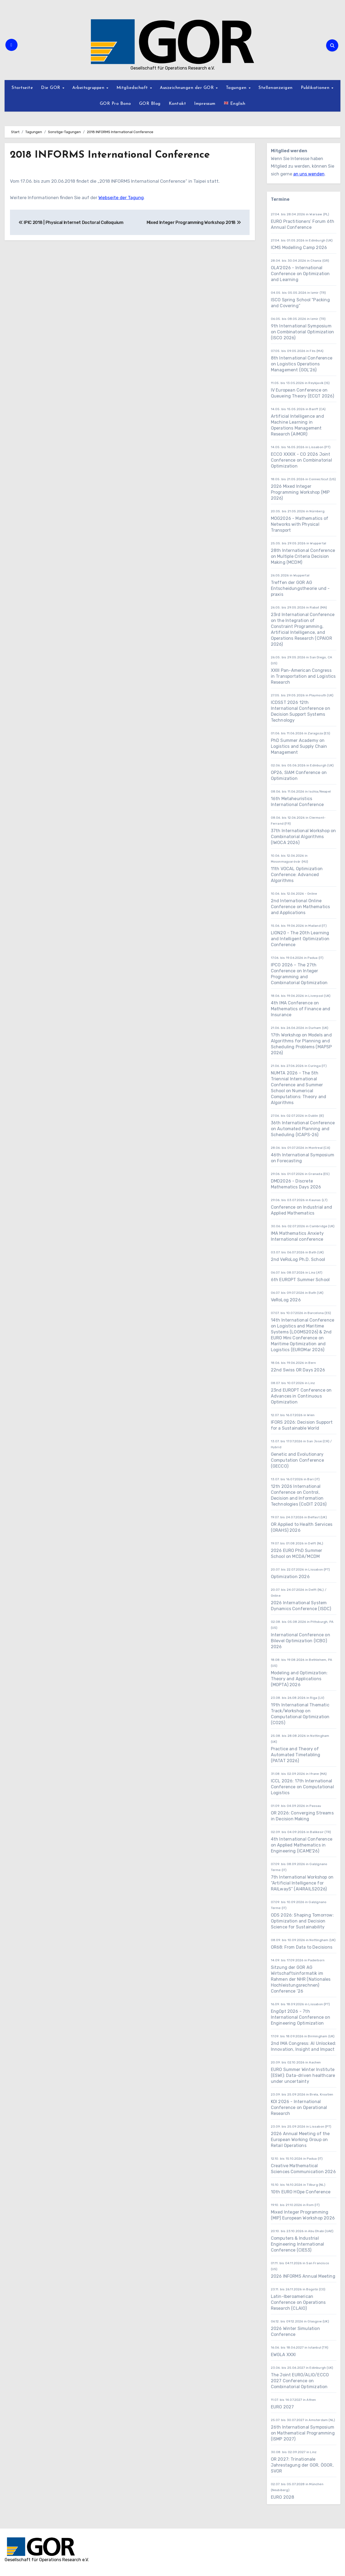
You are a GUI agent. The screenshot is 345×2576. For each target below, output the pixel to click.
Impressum (205, 104)
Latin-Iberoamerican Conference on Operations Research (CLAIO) (298, 2302)
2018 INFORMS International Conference (110, 155)
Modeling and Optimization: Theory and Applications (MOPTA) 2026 (299, 1678)
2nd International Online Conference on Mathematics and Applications (300, 906)
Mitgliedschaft (133, 88)
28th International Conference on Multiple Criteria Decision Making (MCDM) (303, 556)
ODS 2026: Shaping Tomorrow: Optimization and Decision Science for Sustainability (302, 1921)
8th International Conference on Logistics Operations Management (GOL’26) (302, 363)
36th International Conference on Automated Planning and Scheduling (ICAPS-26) (303, 1128)
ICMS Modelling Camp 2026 (299, 247)
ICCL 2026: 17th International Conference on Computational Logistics (302, 1786)
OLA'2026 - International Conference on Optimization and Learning (300, 273)
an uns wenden (309, 174)
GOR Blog (150, 104)
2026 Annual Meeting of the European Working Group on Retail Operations (300, 2139)
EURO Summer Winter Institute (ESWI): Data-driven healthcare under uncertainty (303, 2075)
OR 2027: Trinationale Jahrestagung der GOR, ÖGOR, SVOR (302, 2465)
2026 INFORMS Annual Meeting (303, 2276)
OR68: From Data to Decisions (302, 1947)
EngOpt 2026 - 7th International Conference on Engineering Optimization (300, 2017)
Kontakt (177, 104)
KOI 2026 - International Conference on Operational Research (299, 2107)
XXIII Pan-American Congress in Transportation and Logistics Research (303, 676)
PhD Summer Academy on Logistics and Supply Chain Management (299, 746)
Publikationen (316, 88)
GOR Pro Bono (115, 104)
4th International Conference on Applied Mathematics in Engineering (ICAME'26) (302, 1845)
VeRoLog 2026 (286, 1299)
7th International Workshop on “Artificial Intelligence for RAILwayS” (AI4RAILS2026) (302, 1883)
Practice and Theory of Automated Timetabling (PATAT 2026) (295, 1754)
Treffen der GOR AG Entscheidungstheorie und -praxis (300, 588)
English (234, 103)
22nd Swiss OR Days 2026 (298, 1369)
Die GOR (51, 88)
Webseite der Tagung (121, 197)
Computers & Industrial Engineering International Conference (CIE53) (297, 2244)
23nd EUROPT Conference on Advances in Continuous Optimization (301, 1396)
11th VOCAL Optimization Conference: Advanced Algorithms (297, 874)
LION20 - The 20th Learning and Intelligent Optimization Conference (300, 938)
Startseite (22, 88)
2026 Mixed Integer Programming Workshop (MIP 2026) (300, 492)
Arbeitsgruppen (89, 88)
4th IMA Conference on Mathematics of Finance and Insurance (300, 1008)
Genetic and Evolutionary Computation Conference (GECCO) (297, 1460)
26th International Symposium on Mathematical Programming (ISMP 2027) (303, 2433)
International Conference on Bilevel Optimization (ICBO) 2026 (300, 1640)
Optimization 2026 (290, 1576)
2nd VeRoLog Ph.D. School (298, 1259)
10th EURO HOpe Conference (301, 2191)
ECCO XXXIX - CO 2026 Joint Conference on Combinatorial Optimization (301, 460)
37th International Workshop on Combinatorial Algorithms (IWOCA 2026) (303, 836)
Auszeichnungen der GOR (187, 88)
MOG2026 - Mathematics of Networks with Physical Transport (300, 524)
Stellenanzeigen (275, 88)
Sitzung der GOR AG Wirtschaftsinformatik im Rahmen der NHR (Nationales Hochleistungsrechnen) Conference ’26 (301, 1979)
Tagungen (237, 88)
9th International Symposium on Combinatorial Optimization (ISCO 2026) (302, 331)
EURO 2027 (283, 2406)
